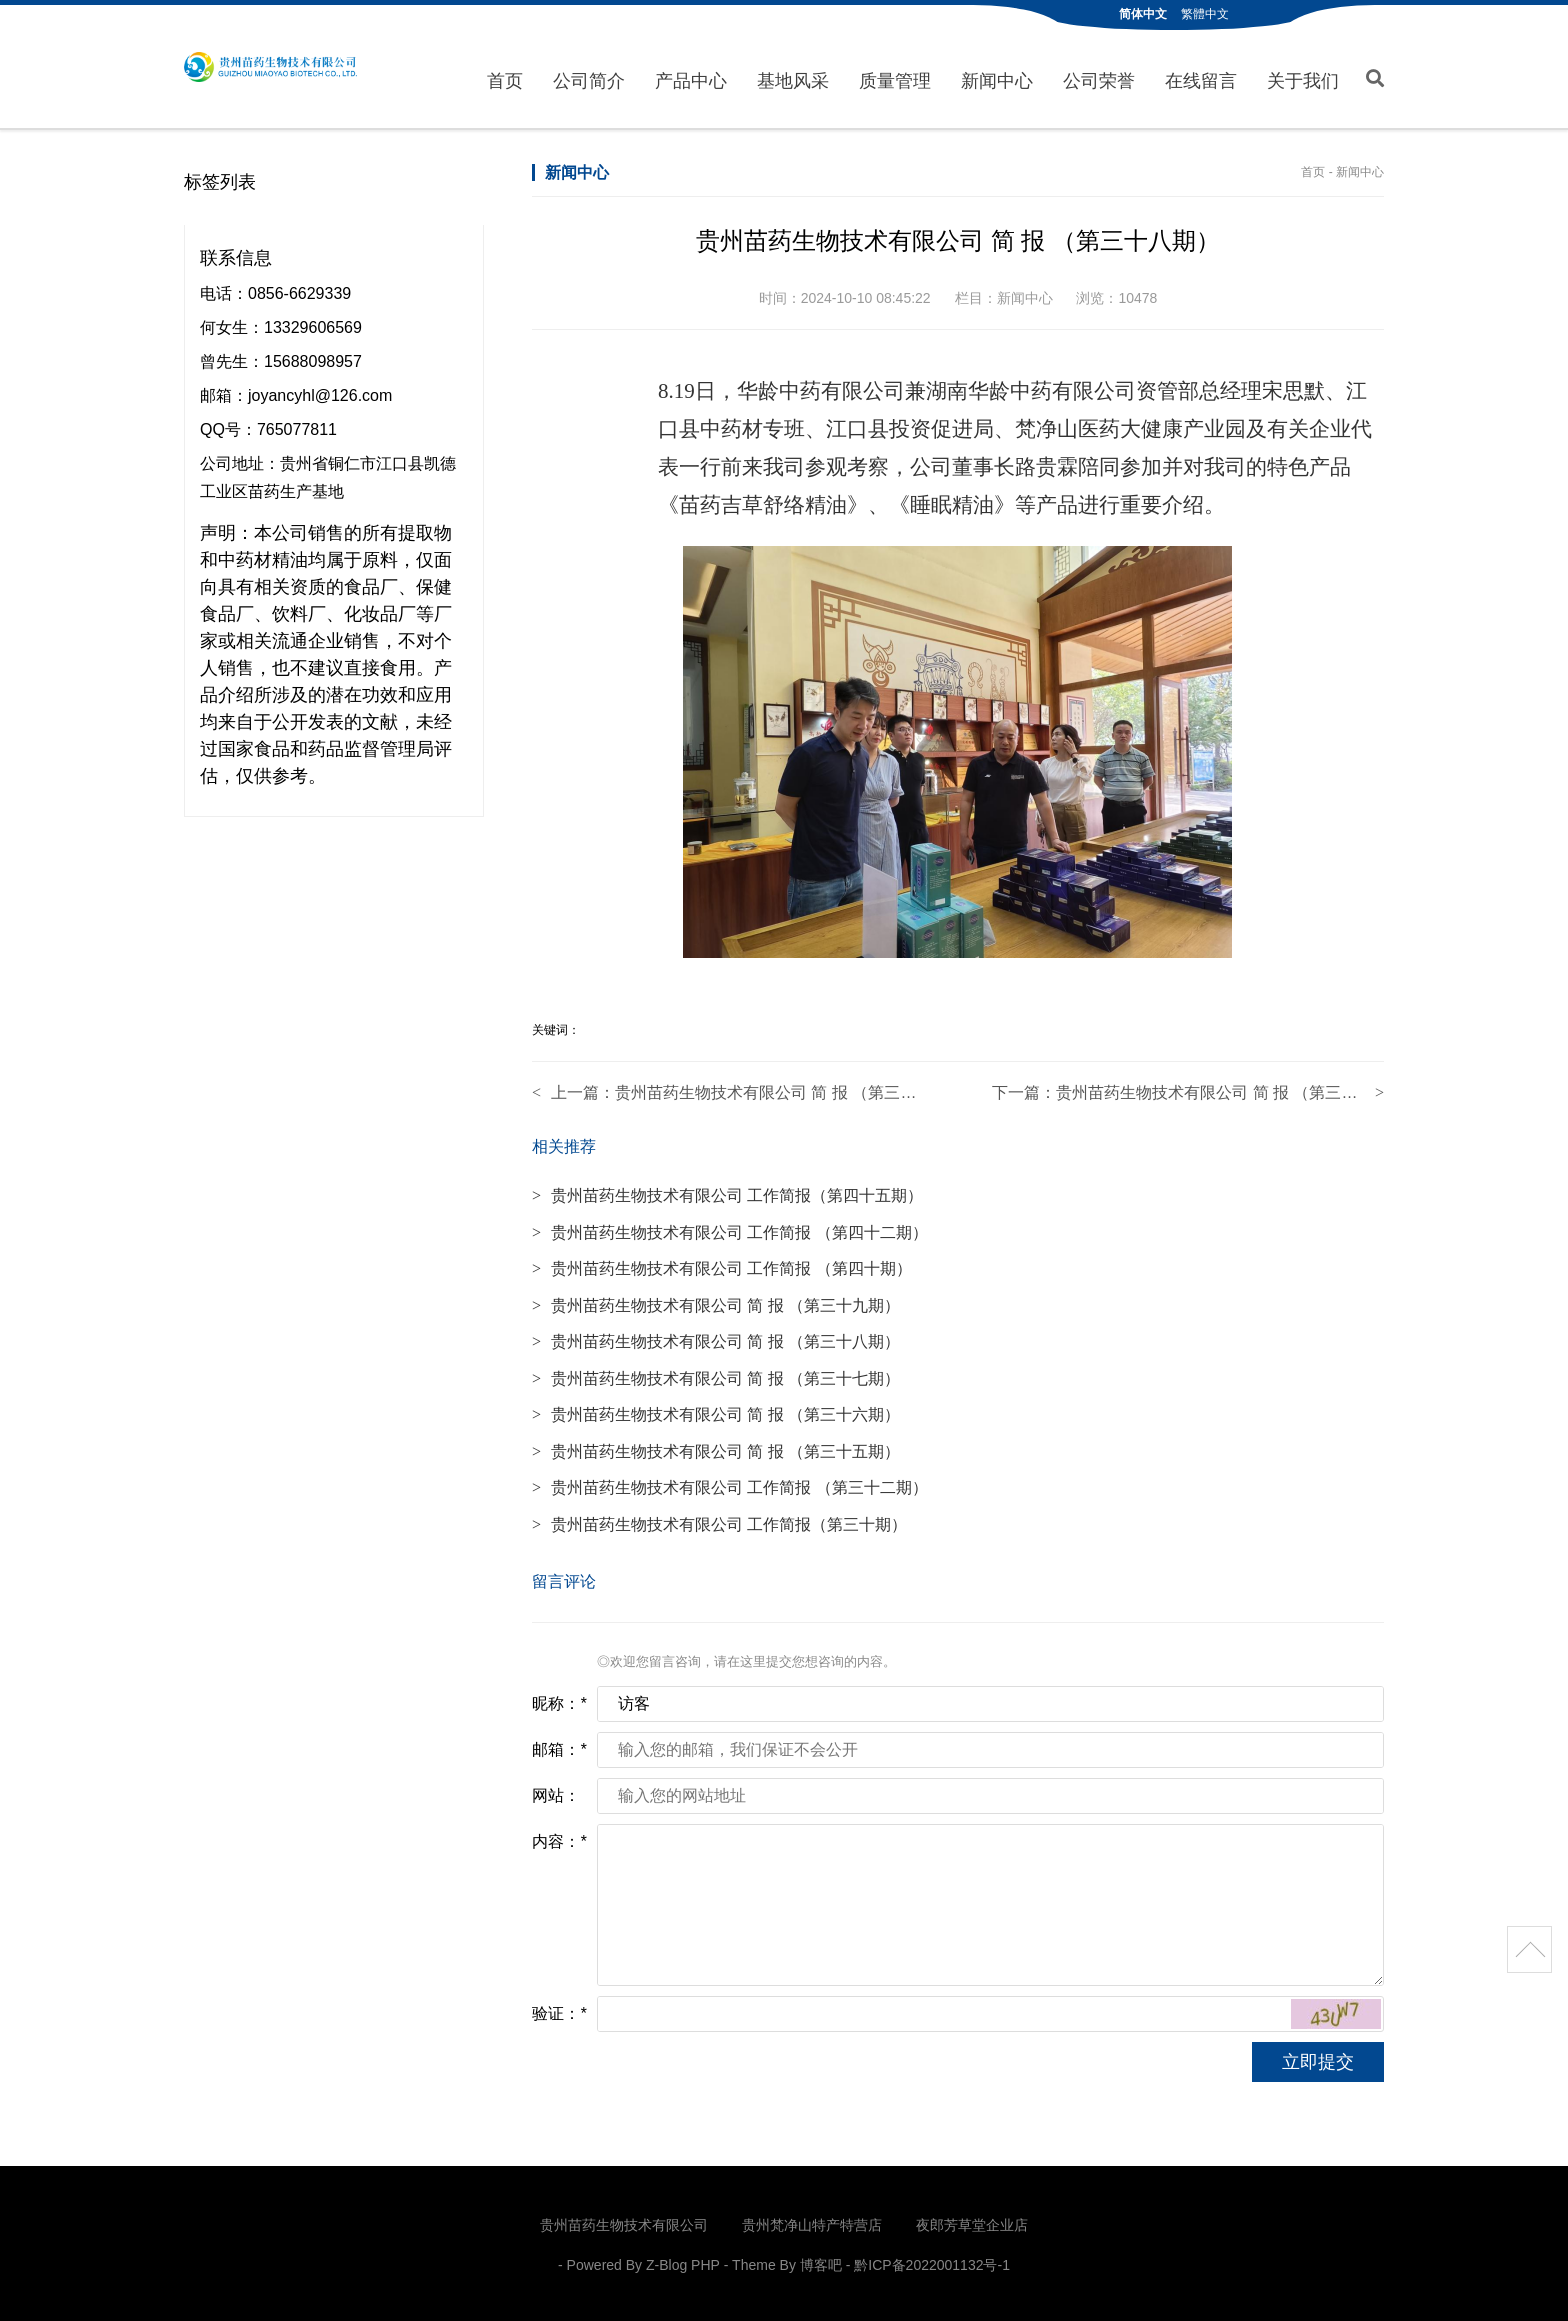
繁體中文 (1205, 14)
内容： (559, 1838)
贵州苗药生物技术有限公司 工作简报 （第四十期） (722, 1265)
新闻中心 (997, 79)
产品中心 (691, 79)
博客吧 (821, 2262)
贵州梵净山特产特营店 (812, 2222)
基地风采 (793, 79)
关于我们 (1303, 79)
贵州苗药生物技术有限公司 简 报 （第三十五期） (716, 1447)
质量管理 (895, 79)
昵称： (559, 1700)
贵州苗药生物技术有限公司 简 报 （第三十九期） (1230, 1089)
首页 (505, 79)
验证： (559, 2010)
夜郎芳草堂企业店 (972, 2222)
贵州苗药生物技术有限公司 (270, 67)
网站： (556, 1792)
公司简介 (589, 79)
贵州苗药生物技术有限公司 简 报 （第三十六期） (716, 1411)
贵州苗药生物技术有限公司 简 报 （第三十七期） (789, 1089)
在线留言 (1201, 79)
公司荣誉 (1099, 79)
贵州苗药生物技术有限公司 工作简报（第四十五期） (727, 1192)
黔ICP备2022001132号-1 (932, 2262)
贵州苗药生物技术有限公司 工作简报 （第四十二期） (730, 1228)
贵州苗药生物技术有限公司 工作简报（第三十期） (719, 1520)
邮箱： (559, 1746)
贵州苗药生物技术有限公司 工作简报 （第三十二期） (730, 1484)
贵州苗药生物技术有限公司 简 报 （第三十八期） (716, 1338)
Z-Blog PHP (683, 2262)
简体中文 (1143, 14)
